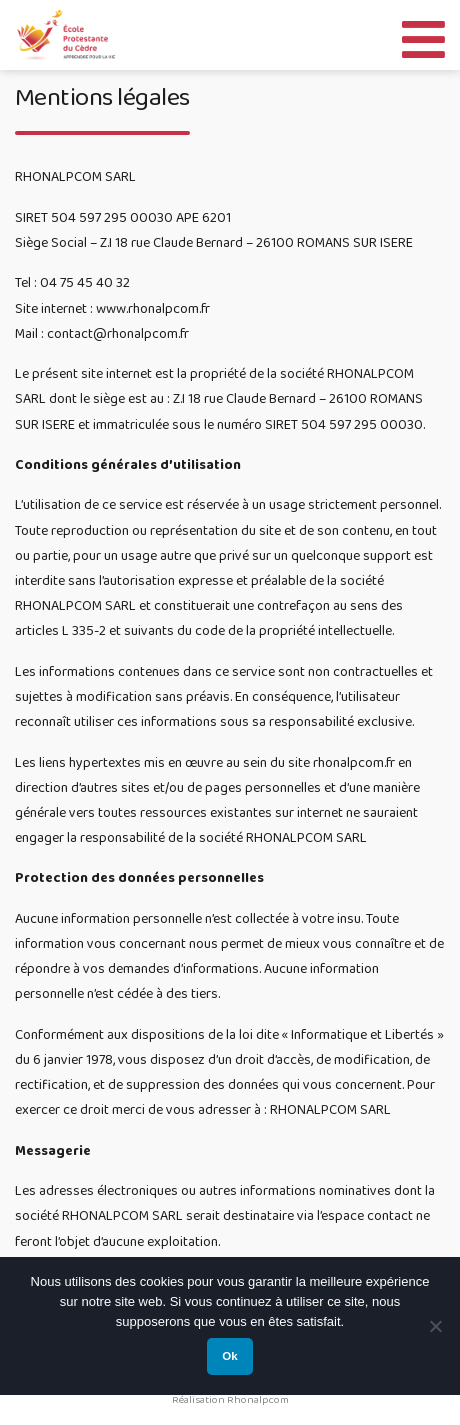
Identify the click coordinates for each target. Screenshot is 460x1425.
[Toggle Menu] (423, 34)
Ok (229, 1356)
